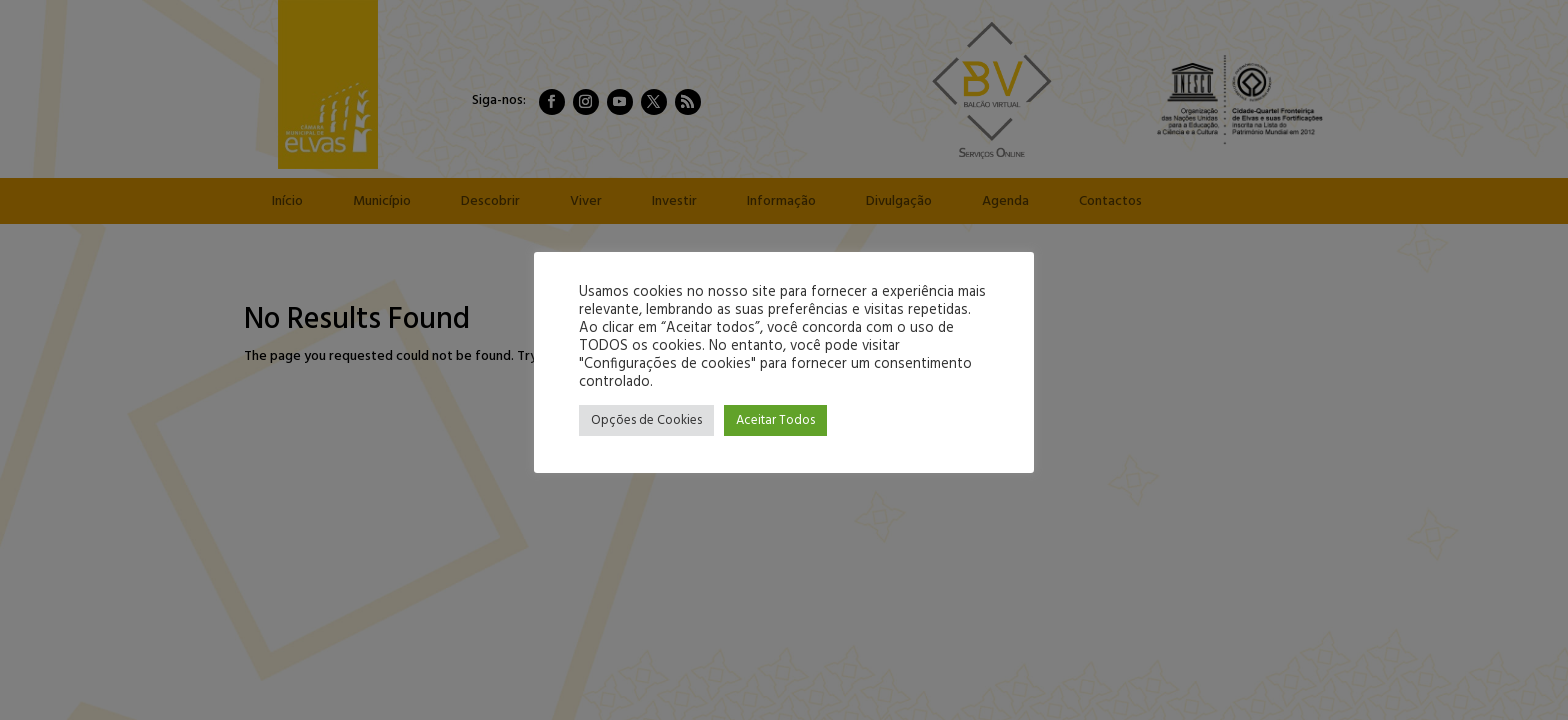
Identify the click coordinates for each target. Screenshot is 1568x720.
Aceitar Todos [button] (775, 420)
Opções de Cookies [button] (646, 420)
